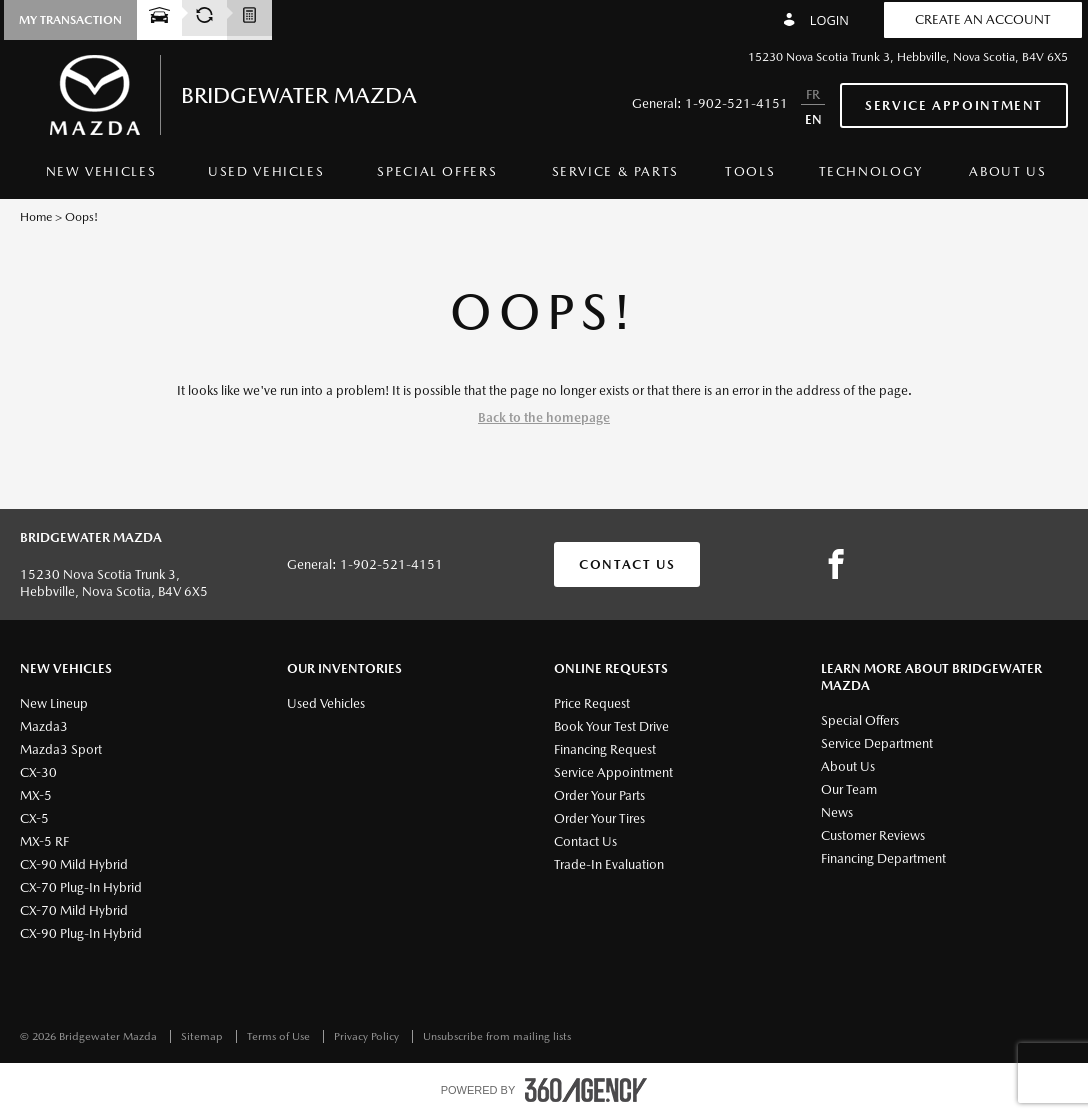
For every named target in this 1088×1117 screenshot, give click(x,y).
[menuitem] (101, 177)
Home (36, 217)
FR (813, 94)
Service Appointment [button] (954, 105)
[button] (70, 20)
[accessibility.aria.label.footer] (586, 1090)
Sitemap (203, 1036)
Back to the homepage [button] (544, 417)
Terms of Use (280, 1036)
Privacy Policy (368, 1036)
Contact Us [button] (627, 564)
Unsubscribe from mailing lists (497, 1036)
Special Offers (437, 171)
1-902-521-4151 (736, 103)
